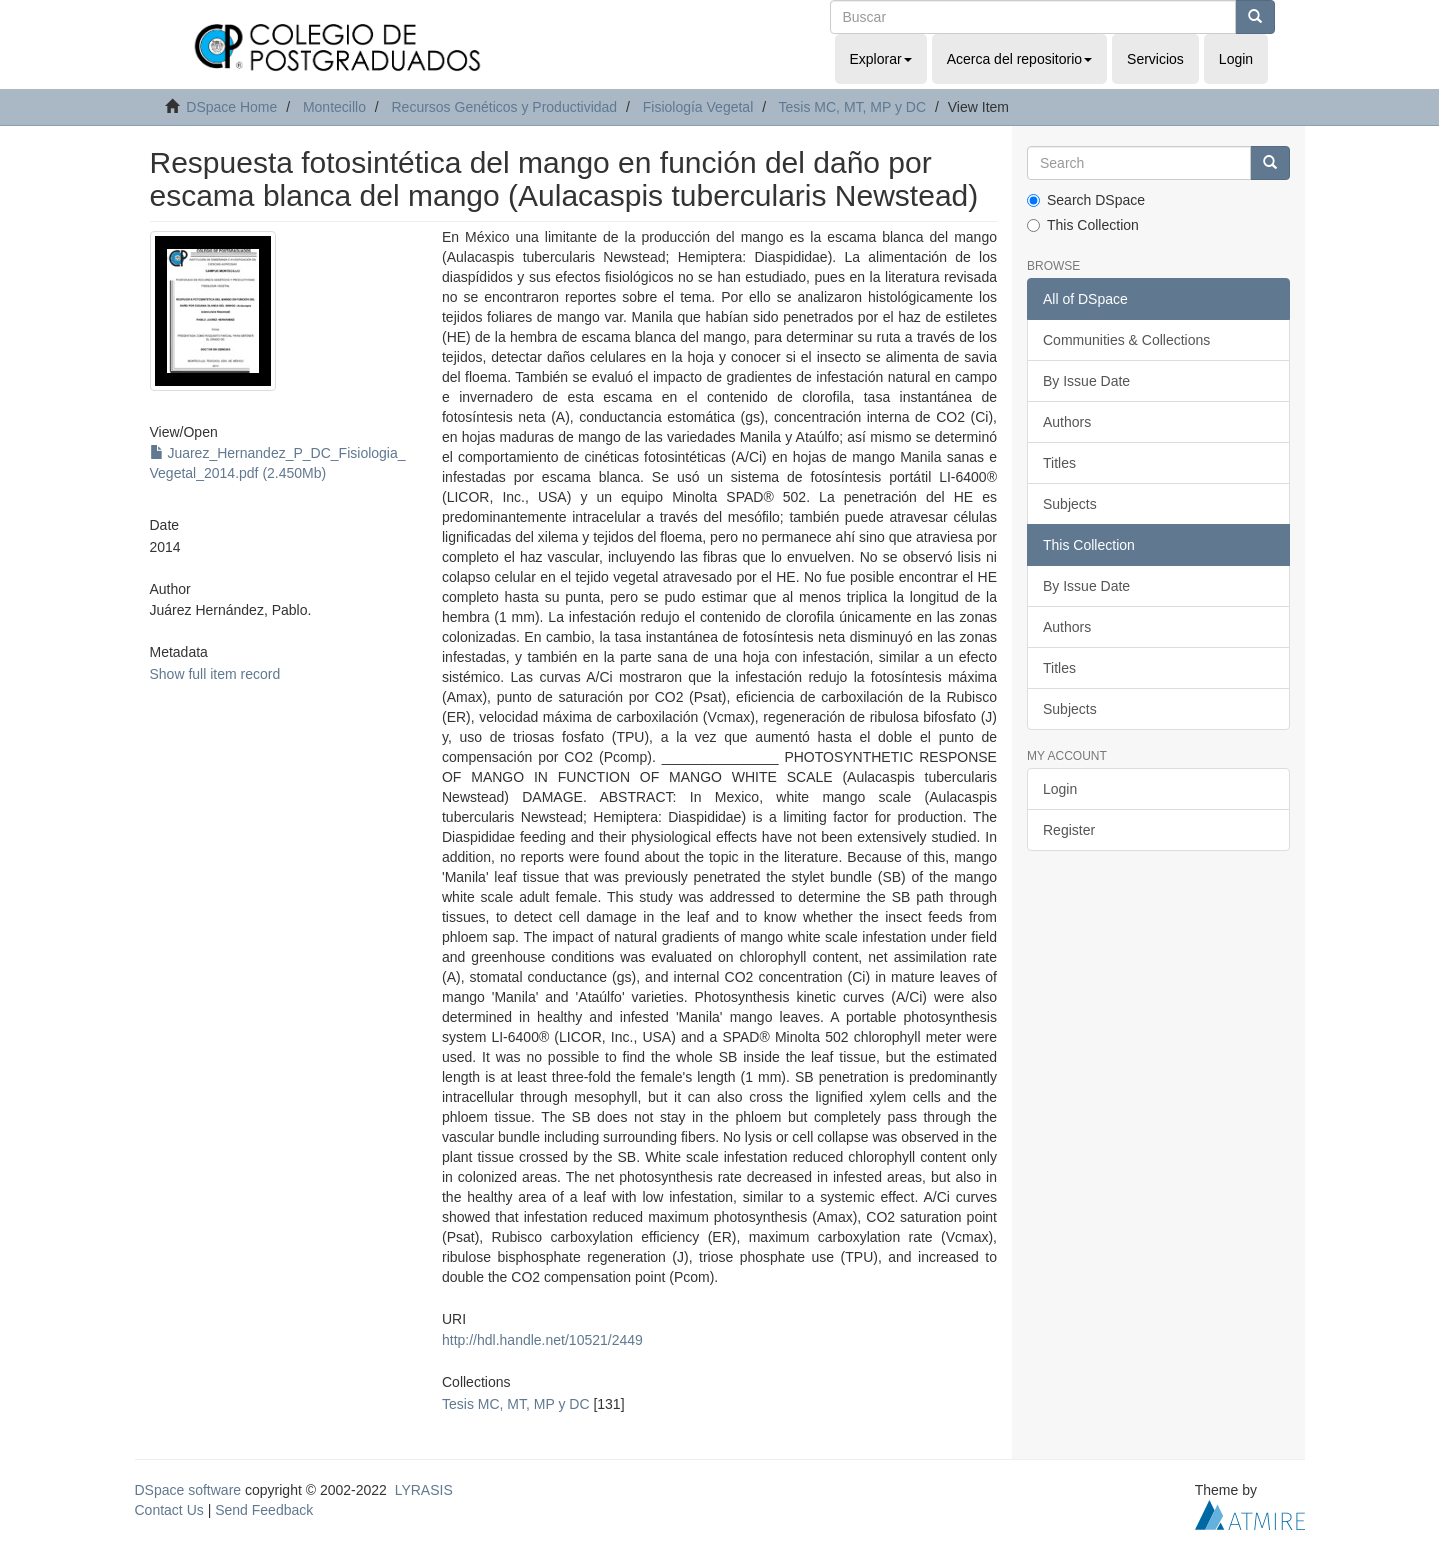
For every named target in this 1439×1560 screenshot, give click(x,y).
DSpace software (188, 1490)
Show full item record (215, 674)
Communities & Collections (1126, 340)
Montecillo (334, 107)
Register (1069, 830)
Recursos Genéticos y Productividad (504, 107)
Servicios (1155, 59)
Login (1060, 789)
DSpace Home (231, 107)
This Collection (1083, 225)
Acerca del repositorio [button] (1019, 59)
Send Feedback (264, 1510)
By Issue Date (1086, 381)
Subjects (1070, 504)
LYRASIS (424, 1490)
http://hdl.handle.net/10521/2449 (542, 1340)
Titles (1059, 463)
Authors (1067, 422)
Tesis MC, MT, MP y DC (853, 107)
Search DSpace (1086, 200)
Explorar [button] (881, 59)
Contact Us (169, 1510)
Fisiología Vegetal (698, 107)
